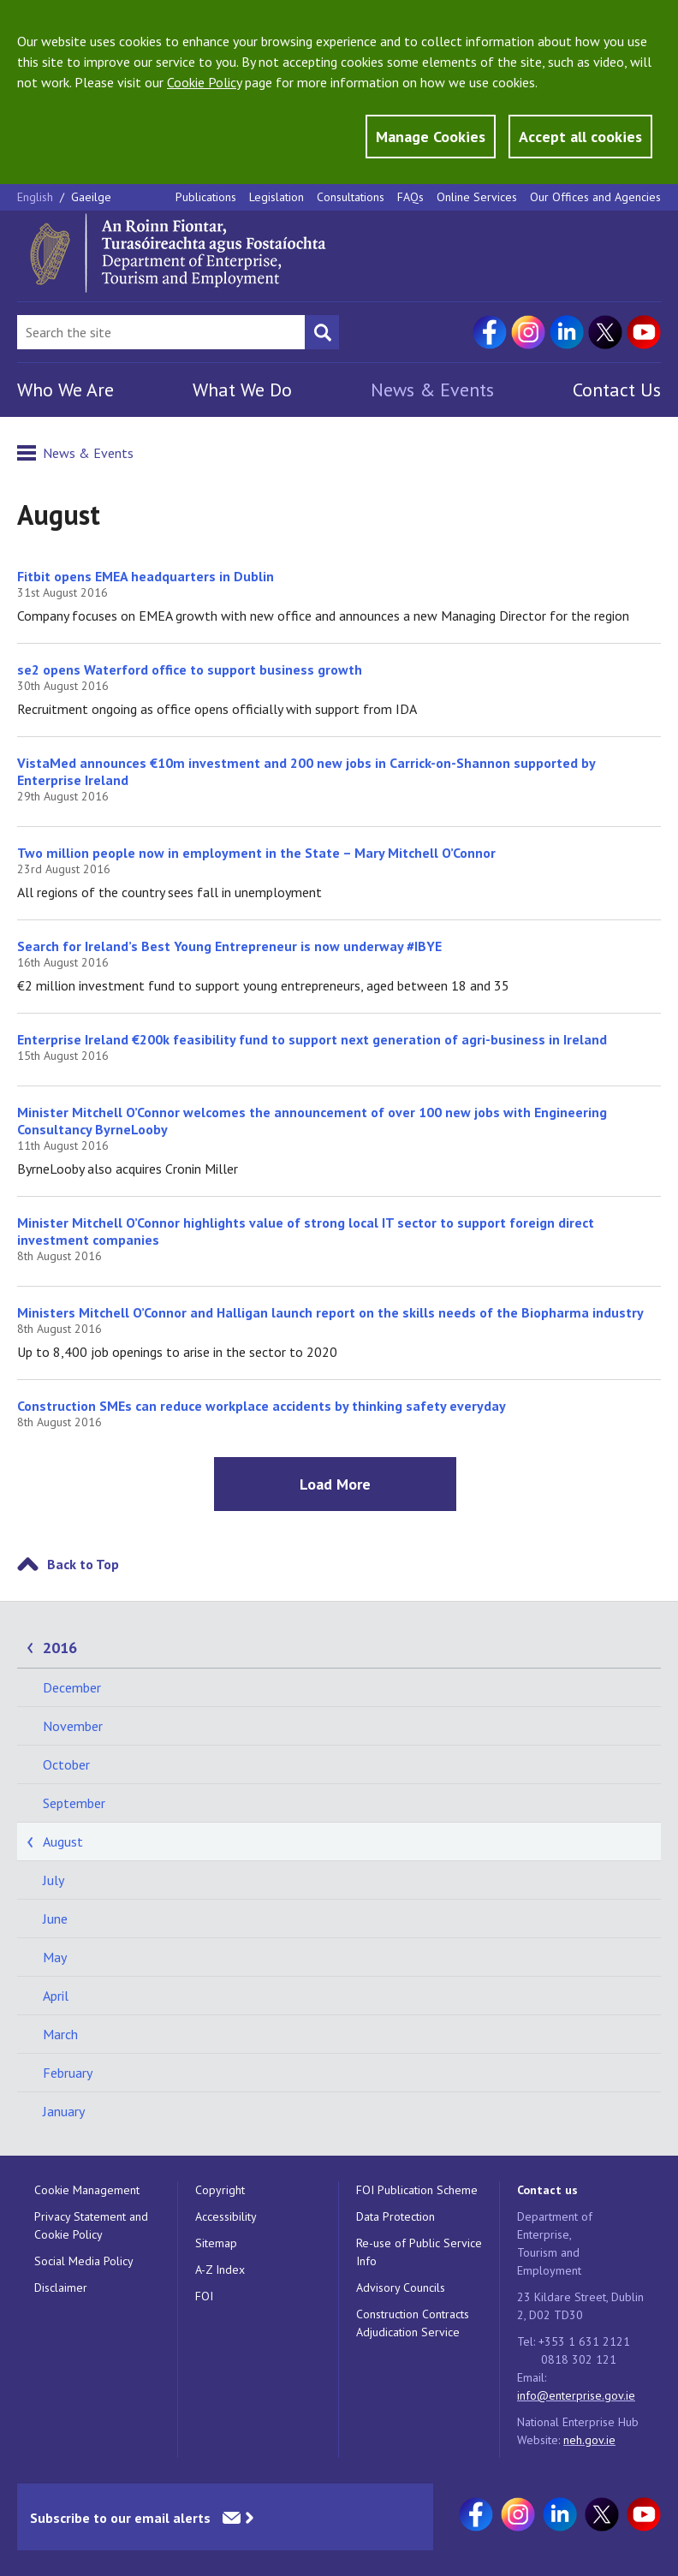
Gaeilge (91, 197)
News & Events (432, 390)
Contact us (547, 2190)
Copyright (220, 2190)
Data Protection (395, 2216)
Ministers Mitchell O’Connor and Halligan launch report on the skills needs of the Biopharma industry (330, 1312)
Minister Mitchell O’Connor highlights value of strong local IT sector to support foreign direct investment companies (305, 1231)
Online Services (477, 197)
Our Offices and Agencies (595, 197)
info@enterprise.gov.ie (576, 2395)
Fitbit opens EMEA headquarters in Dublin (145, 576)
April (55, 1995)
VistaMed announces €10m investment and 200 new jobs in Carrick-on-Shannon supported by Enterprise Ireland (306, 771)
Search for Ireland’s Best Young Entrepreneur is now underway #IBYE (229, 946)
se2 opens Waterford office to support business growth (189, 669)
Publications (205, 197)
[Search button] (322, 332)
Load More (335, 1484)
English (36, 197)
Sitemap (216, 2243)
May (55, 1957)
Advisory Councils (400, 2287)
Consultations (350, 197)
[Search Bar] (161, 332)
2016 (60, 1647)
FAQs (410, 197)
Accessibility (226, 2216)
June (55, 1918)
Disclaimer (60, 2287)
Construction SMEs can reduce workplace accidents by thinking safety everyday (261, 1405)
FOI (204, 2296)
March (60, 2034)
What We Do (242, 390)
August (63, 1841)
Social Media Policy (84, 2261)
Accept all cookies (580, 136)
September (74, 1803)
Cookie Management (87, 2190)
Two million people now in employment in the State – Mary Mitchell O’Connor (263, 852)
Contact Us (617, 390)
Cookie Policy (204, 82)
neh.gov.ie (589, 2440)
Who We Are (65, 390)
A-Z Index (220, 2269)
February (67, 2072)
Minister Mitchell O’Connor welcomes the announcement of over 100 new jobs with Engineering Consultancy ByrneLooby (312, 1121)
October (66, 1764)
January (64, 2111)
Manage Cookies (430, 136)
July (53, 1880)
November (73, 1725)
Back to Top (83, 1564)
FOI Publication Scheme (417, 2190)
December (72, 1687)
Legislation (276, 197)
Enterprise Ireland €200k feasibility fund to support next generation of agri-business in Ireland (312, 1039)
